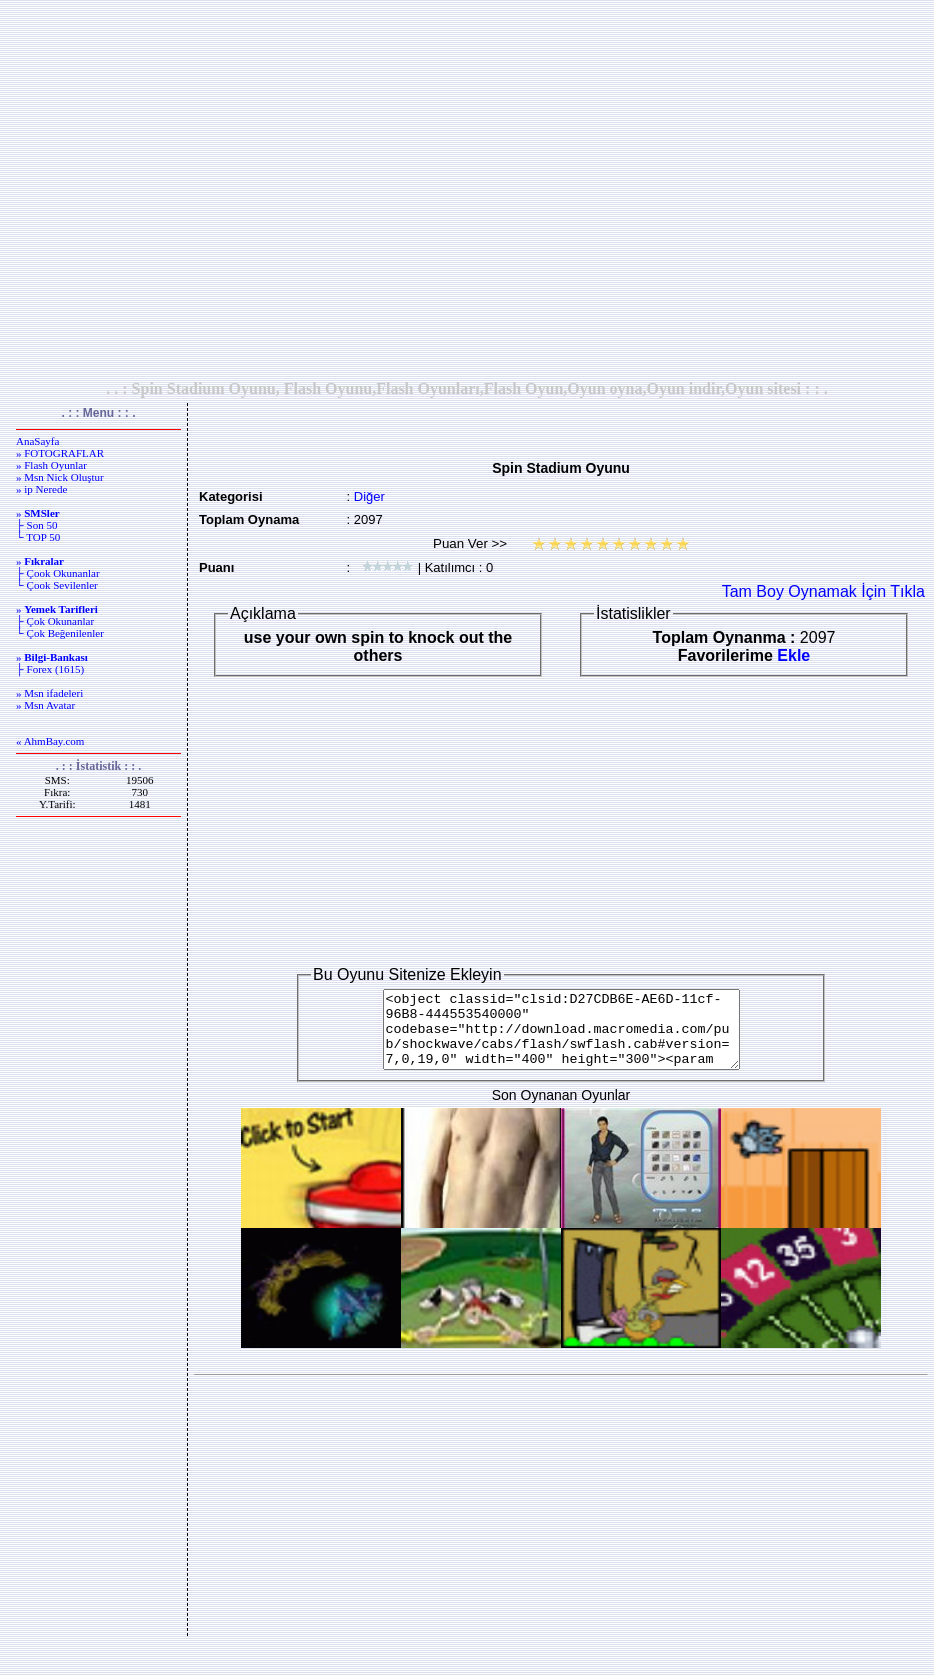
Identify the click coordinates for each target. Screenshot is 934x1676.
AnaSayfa (37, 441)
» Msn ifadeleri (49, 693)
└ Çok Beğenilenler (60, 633)
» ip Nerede (41, 489)
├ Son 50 (36, 525)
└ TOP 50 (38, 537)
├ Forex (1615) (50, 669)
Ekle (793, 655)
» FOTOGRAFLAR (60, 453)
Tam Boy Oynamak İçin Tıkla (823, 591)
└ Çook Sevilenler (57, 585)
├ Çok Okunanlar (55, 621)
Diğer (369, 496)
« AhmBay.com (50, 741)
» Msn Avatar (45, 705)
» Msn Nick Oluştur (60, 477)
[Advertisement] (463, 189)
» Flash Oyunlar (51, 465)
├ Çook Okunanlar (58, 573)
